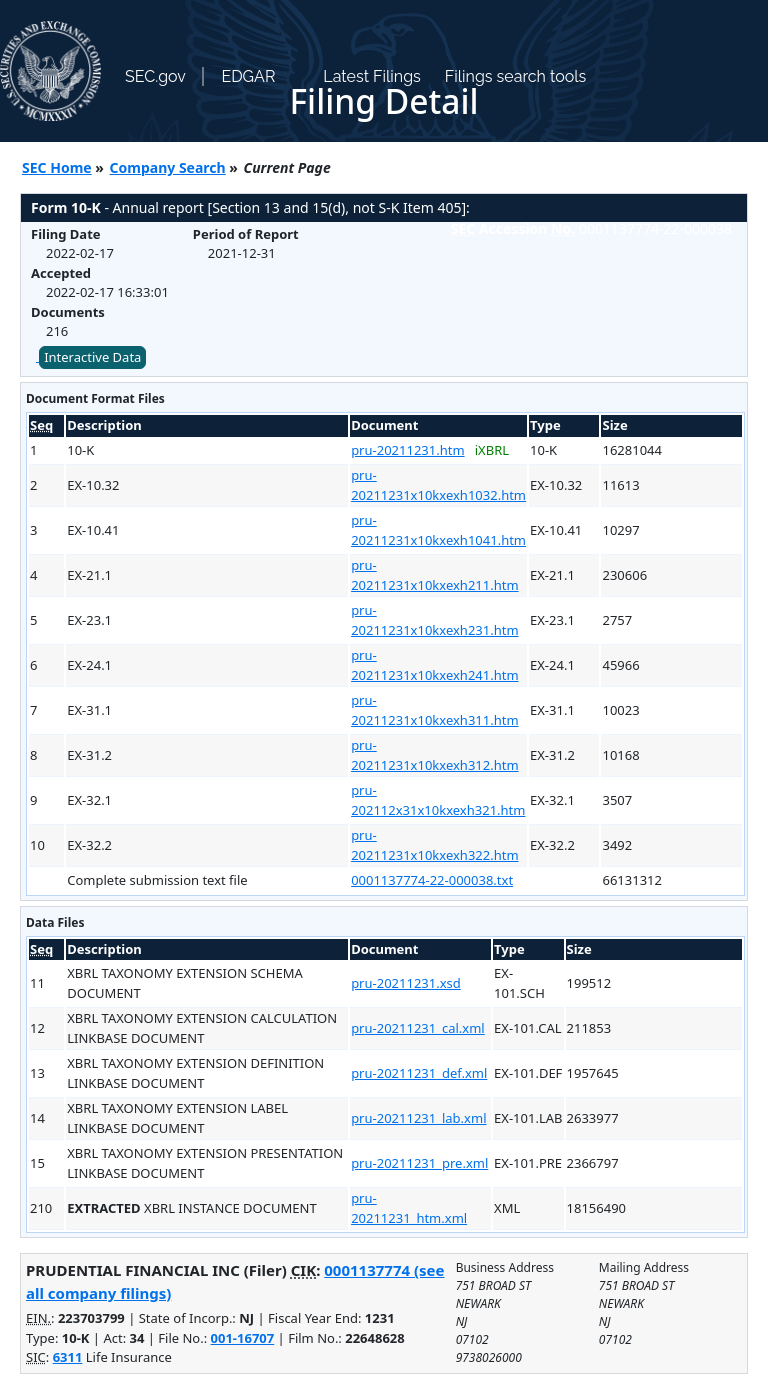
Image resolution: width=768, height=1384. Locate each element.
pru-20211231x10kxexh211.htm (434, 575)
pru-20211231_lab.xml (418, 1118)
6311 (68, 1357)
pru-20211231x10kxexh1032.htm (438, 485)
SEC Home (57, 167)
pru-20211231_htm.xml (409, 1208)
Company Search (168, 167)
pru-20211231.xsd (406, 983)
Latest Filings (371, 76)
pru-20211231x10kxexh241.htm (434, 665)
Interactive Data (92, 357)
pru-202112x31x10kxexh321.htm (438, 800)
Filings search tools (516, 76)
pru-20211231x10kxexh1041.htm (438, 530)
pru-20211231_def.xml (419, 1073)
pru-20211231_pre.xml (419, 1163)
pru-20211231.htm (407, 450)
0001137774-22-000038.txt (432, 880)
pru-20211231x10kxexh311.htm (434, 710)
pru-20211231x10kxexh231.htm (434, 620)
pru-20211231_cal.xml (418, 1028)
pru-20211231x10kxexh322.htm (434, 845)
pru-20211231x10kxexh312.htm (434, 755)
